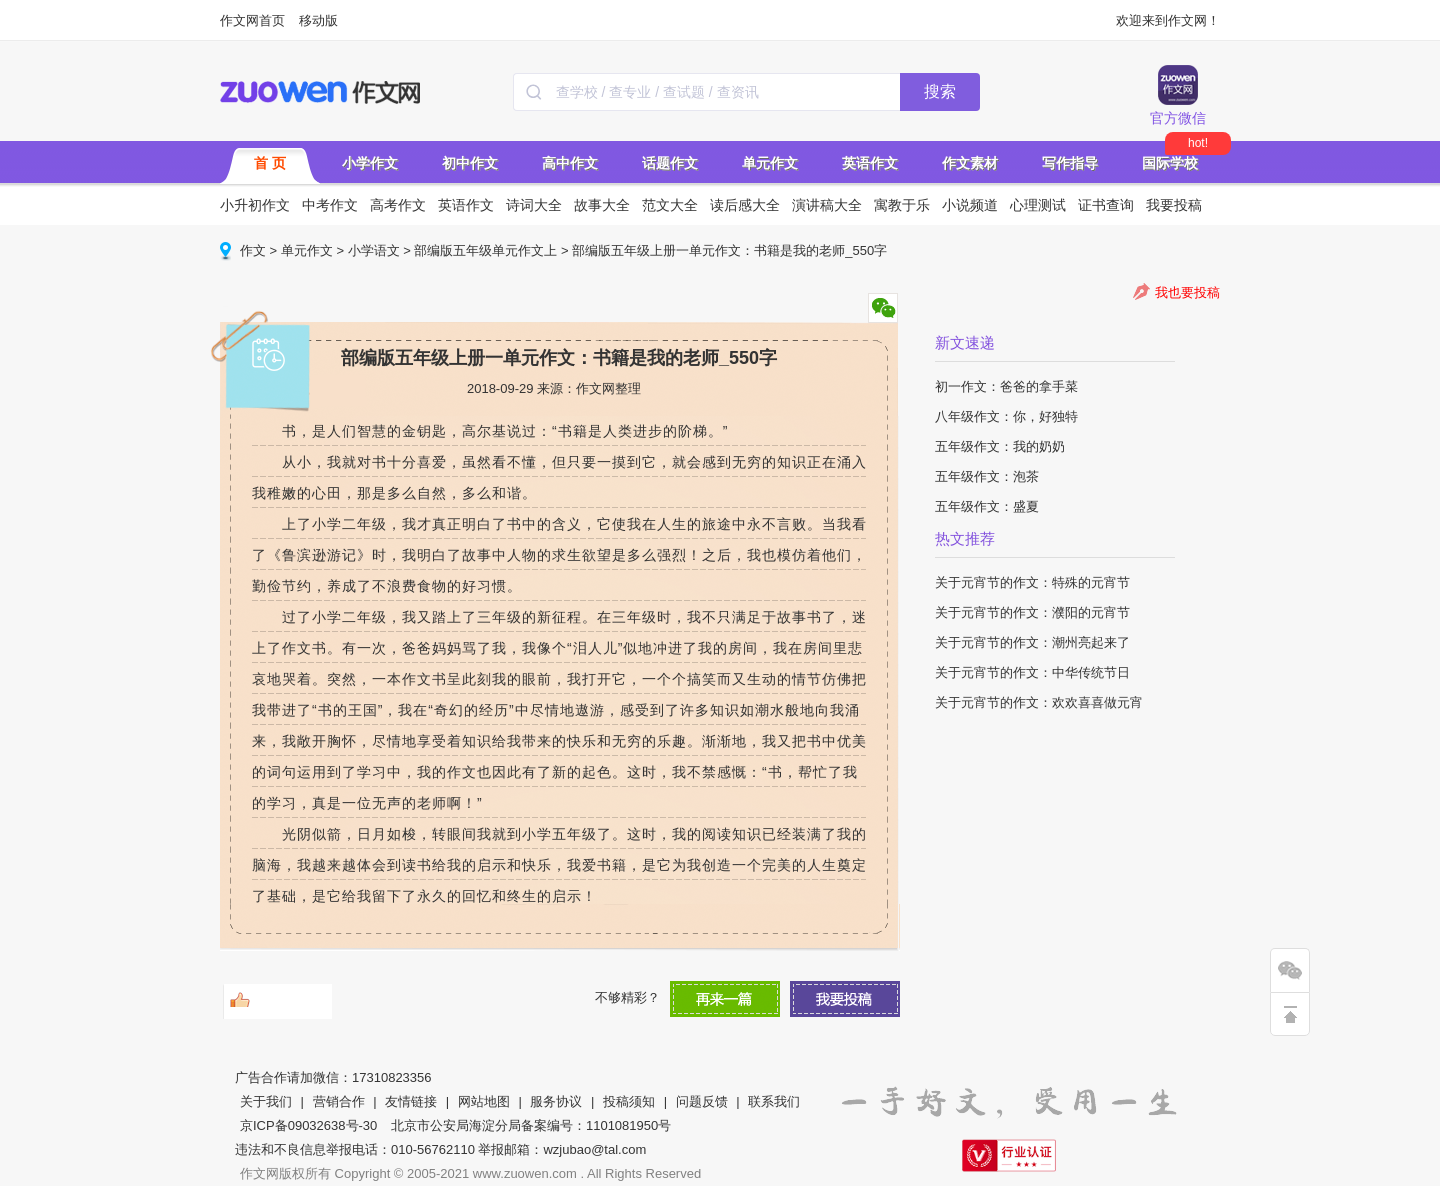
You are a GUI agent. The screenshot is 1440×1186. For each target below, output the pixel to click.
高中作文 (570, 163)
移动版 (318, 20)
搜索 (940, 91)
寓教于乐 (902, 205)
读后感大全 (745, 205)
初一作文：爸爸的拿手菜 (1006, 386)
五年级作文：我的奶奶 (1000, 446)
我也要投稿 (1187, 292)
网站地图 (484, 1101)
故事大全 (602, 205)
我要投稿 (1174, 205)
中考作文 (330, 205)
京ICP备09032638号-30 (308, 1125)
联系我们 (774, 1101)
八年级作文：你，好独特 (1006, 416)
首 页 (270, 163)
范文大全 (670, 205)
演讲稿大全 (827, 205)
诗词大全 (534, 205)
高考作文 (398, 205)
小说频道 (970, 205)
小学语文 (374, 250)
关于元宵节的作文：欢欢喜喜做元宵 (1039, 702)
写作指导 (1070, 163)
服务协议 (556, 1101)
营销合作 (339, 1101)
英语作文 (870, 163)
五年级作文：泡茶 (987, 476)
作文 (253, 250)
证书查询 (1106, 205)
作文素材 (970, 163)
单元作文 (770, 163)
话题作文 (670, 163)
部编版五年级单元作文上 (485, 250)
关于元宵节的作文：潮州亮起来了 (1032, 642)
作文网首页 (252, 20)
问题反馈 (702, 1101)
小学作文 (370, 163)
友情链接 (411, 1101)
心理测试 (1038, 205)
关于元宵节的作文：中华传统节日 (1032, 672)
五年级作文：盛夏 (987, 506)
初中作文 (470, 163)
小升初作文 (255, 205)
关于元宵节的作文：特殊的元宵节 (1032, 582)
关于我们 (266, 1101)
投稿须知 (629, 1101)
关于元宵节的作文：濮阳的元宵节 (1032, 612)
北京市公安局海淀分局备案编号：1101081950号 (531, 1125)
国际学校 (1170, 163)
